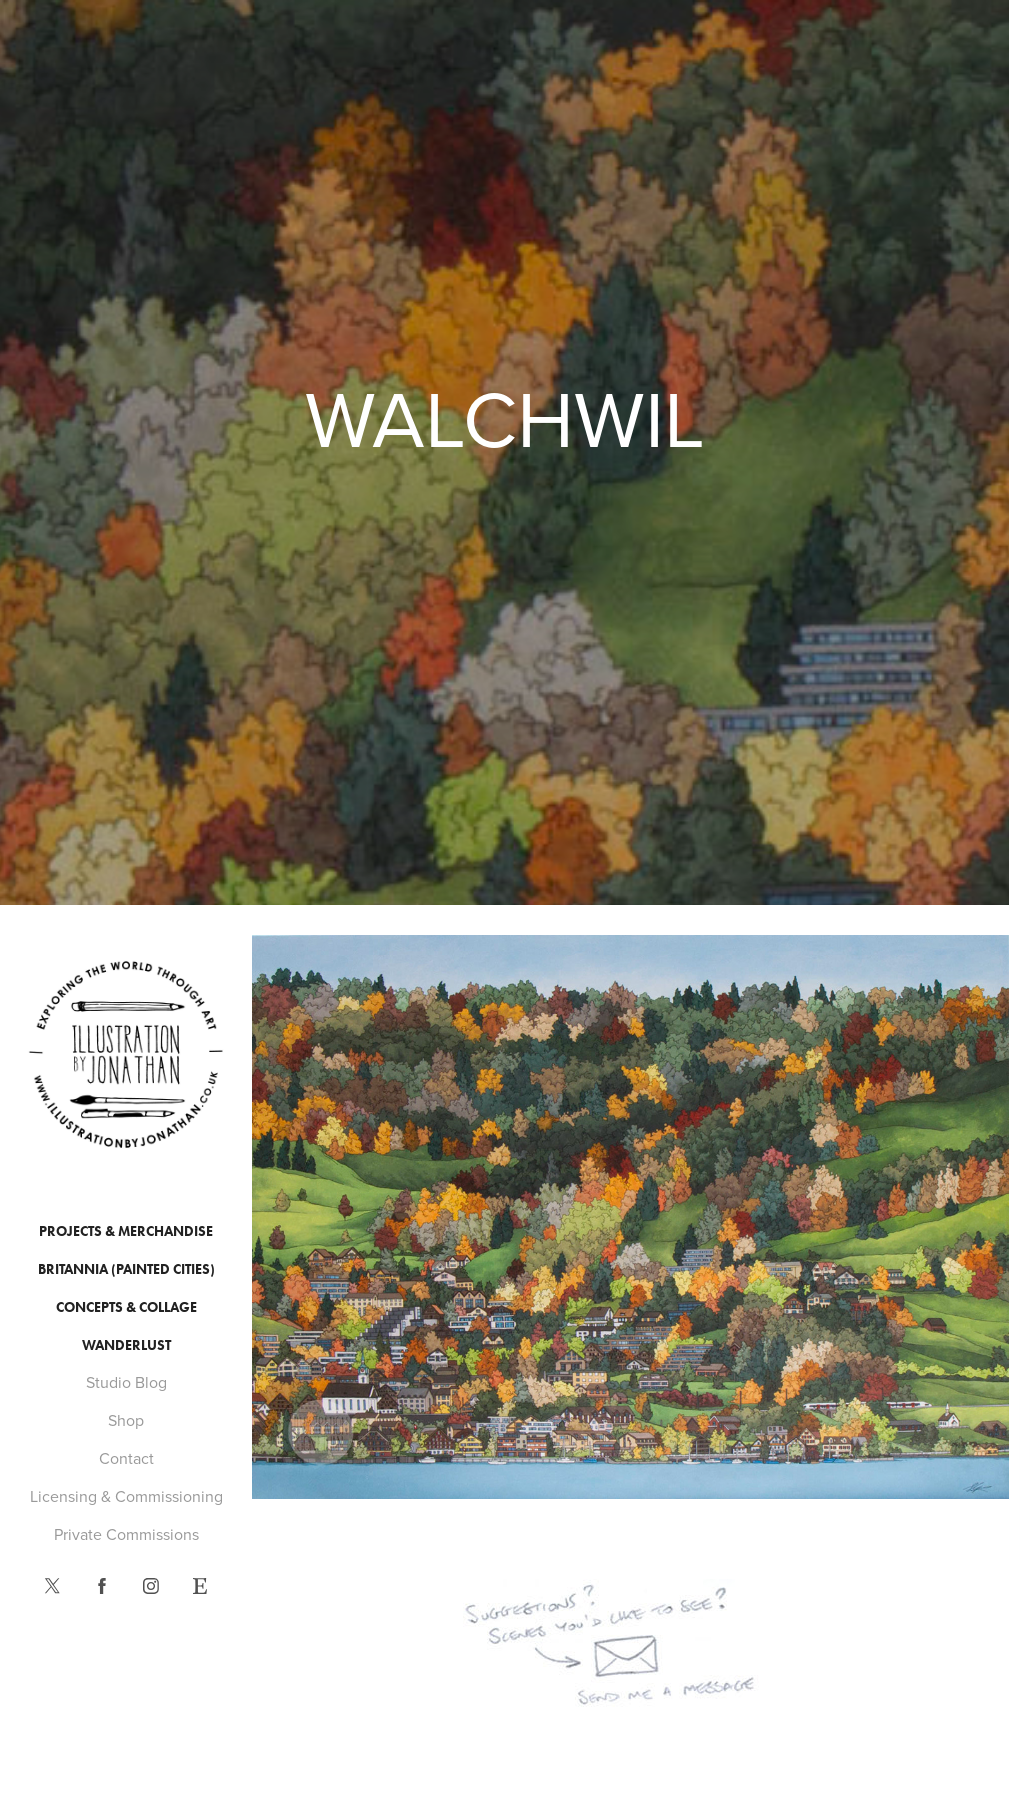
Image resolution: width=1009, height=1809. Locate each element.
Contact (126, 1458)
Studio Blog (126, 1382)
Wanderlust (126, 1345)
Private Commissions (126, 1534)
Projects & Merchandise (126, 1231)
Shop (126, 1420)
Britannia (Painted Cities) (126, 1269)
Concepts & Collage (126, 1307)
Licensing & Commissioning (126, 1496)
